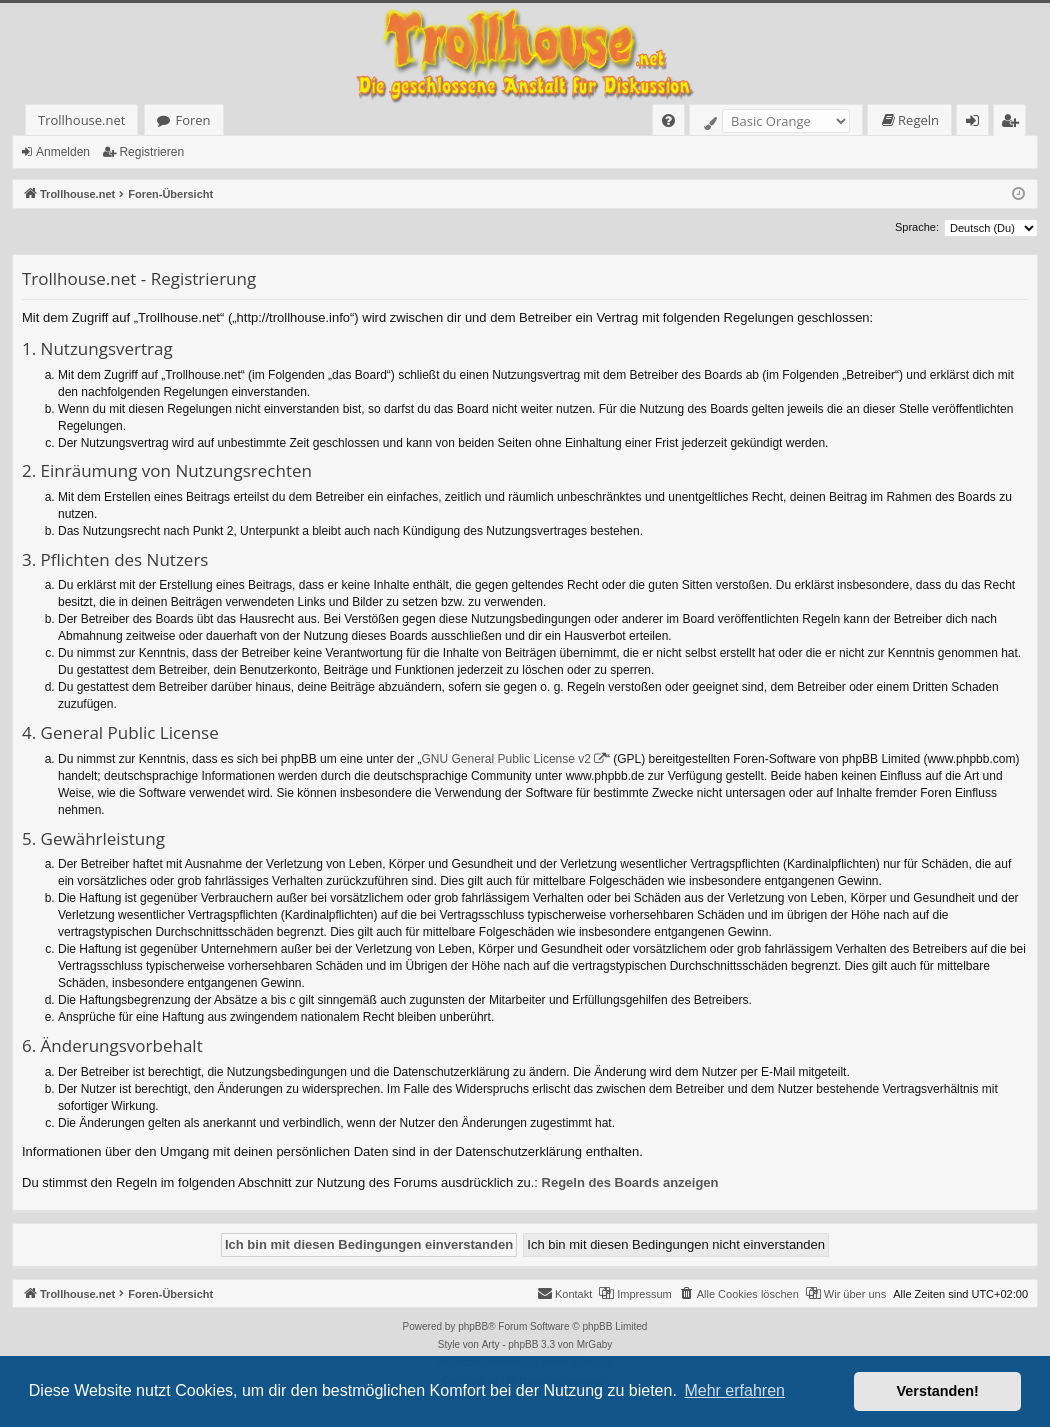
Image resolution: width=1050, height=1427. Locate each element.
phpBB (473, 1326)
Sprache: (917, 227)
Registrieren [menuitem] (1014, 123)
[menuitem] (668, 120)
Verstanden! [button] (938, 1391)
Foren (192, 120)
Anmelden (63, 152)
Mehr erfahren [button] (734, 1390)
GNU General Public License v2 (506, 759)
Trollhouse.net (81, 120)
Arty (491, 1344)
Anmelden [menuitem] (978, 123)
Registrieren (151, 152)
